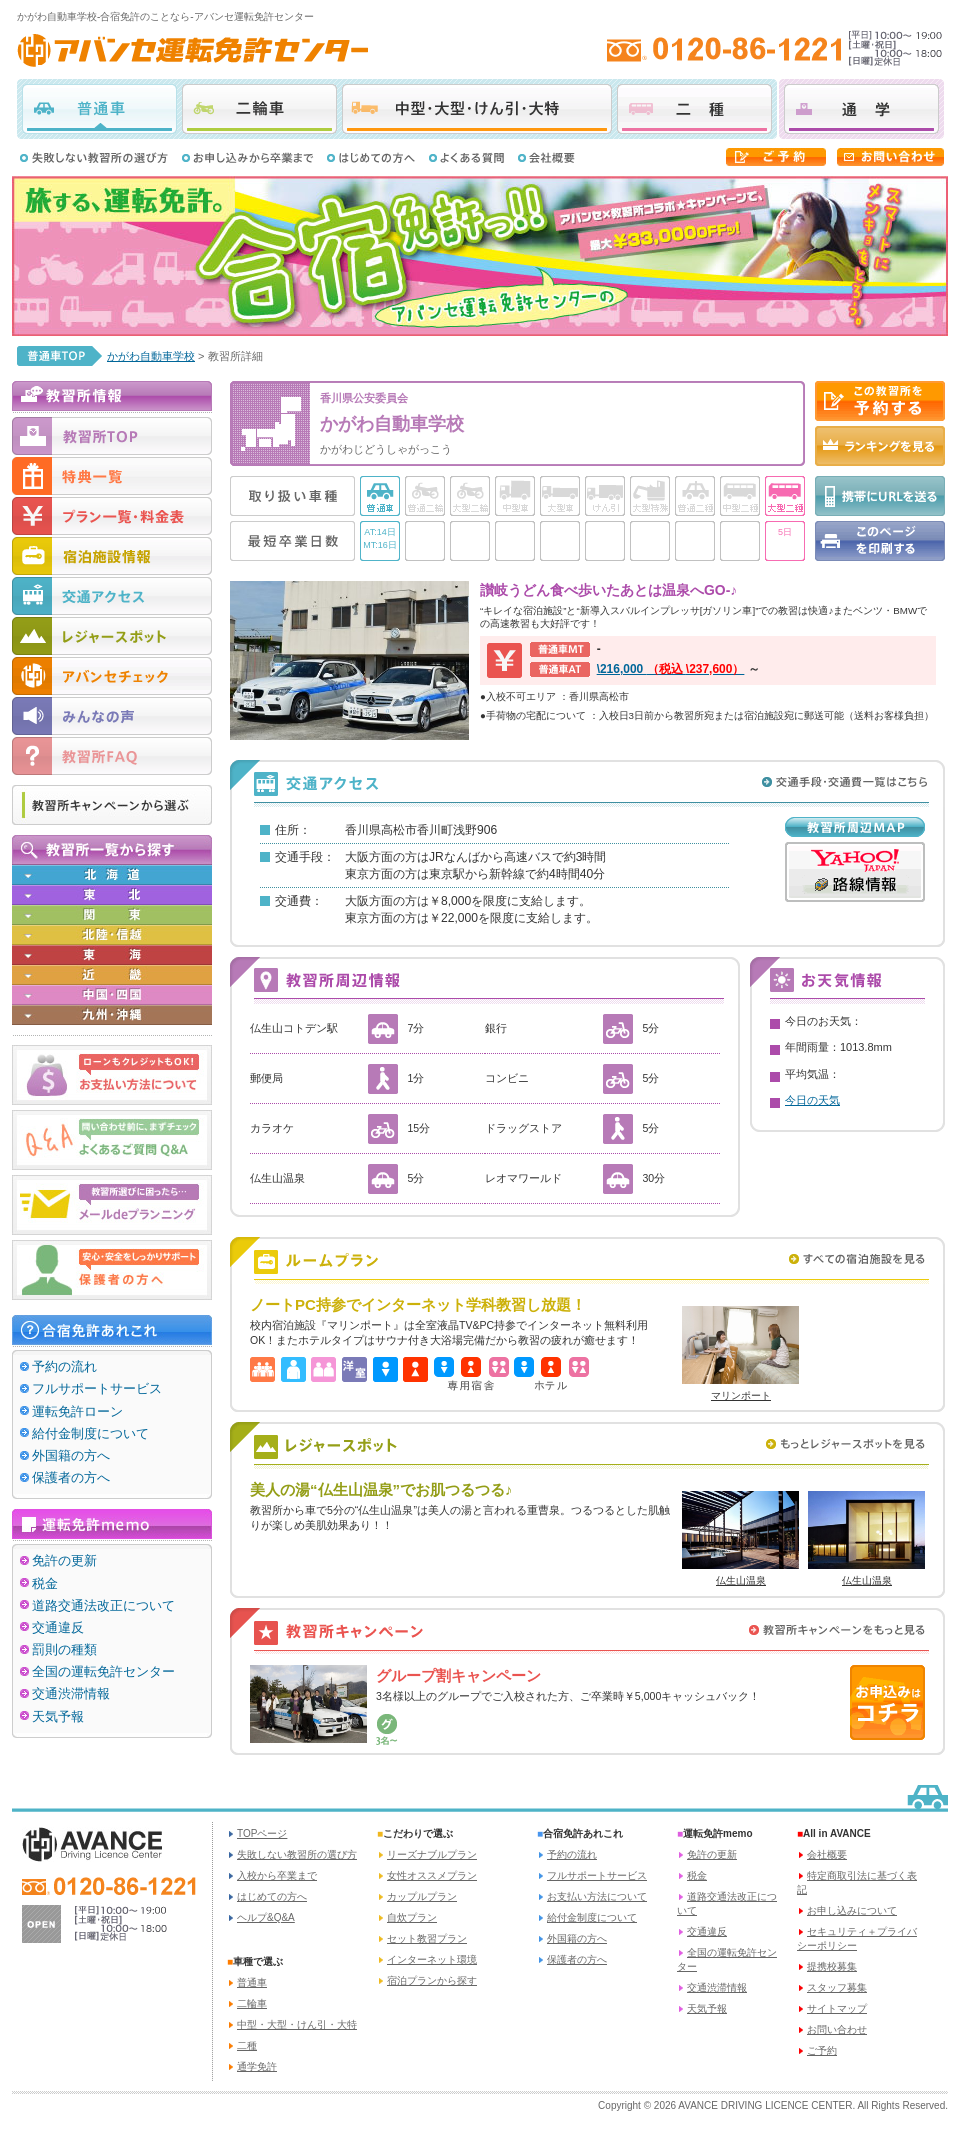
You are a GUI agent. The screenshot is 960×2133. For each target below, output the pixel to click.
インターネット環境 (432, 1959)
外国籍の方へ (71, 1455)
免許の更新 (64, 1560)
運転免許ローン (77, 1411)
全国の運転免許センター (103, 1671)
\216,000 (671, 669)
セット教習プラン (427, 1938)
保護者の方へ (71, 1477)
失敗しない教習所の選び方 (297, 1854)
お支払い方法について (597, 1896)
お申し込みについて (852, 1910)
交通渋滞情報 (71, 1693)
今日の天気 (812, 1100)
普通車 (99, 109)
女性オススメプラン (432, 1875)
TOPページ (262, 1833)
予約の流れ (64, 1366)
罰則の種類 (64, 1649)
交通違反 (58, 1627)
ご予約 (822, 2050)
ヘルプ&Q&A (266, 1917)
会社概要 (827, 1854)
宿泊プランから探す (432, 1980)
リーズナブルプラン (432, 1854)
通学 (861, 109)
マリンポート (741, 1395)
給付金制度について (90, 1433)
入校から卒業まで (277, 1875)
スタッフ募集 (837, 1987)
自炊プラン (412, 1917)
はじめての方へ (272, 1896)
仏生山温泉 (741, 1580)
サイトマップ (837, 2008)
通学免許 (257, 2066)
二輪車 (259, 109)
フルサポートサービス (97, 1388)
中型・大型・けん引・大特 (477, 109)
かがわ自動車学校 (151, 356)
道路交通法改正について (103, 1605)
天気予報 (58, 1716)
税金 (45, 1583)
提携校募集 (832, 1966)
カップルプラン (422, 1896)
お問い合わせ (837, 2029)
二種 (694, 109)
